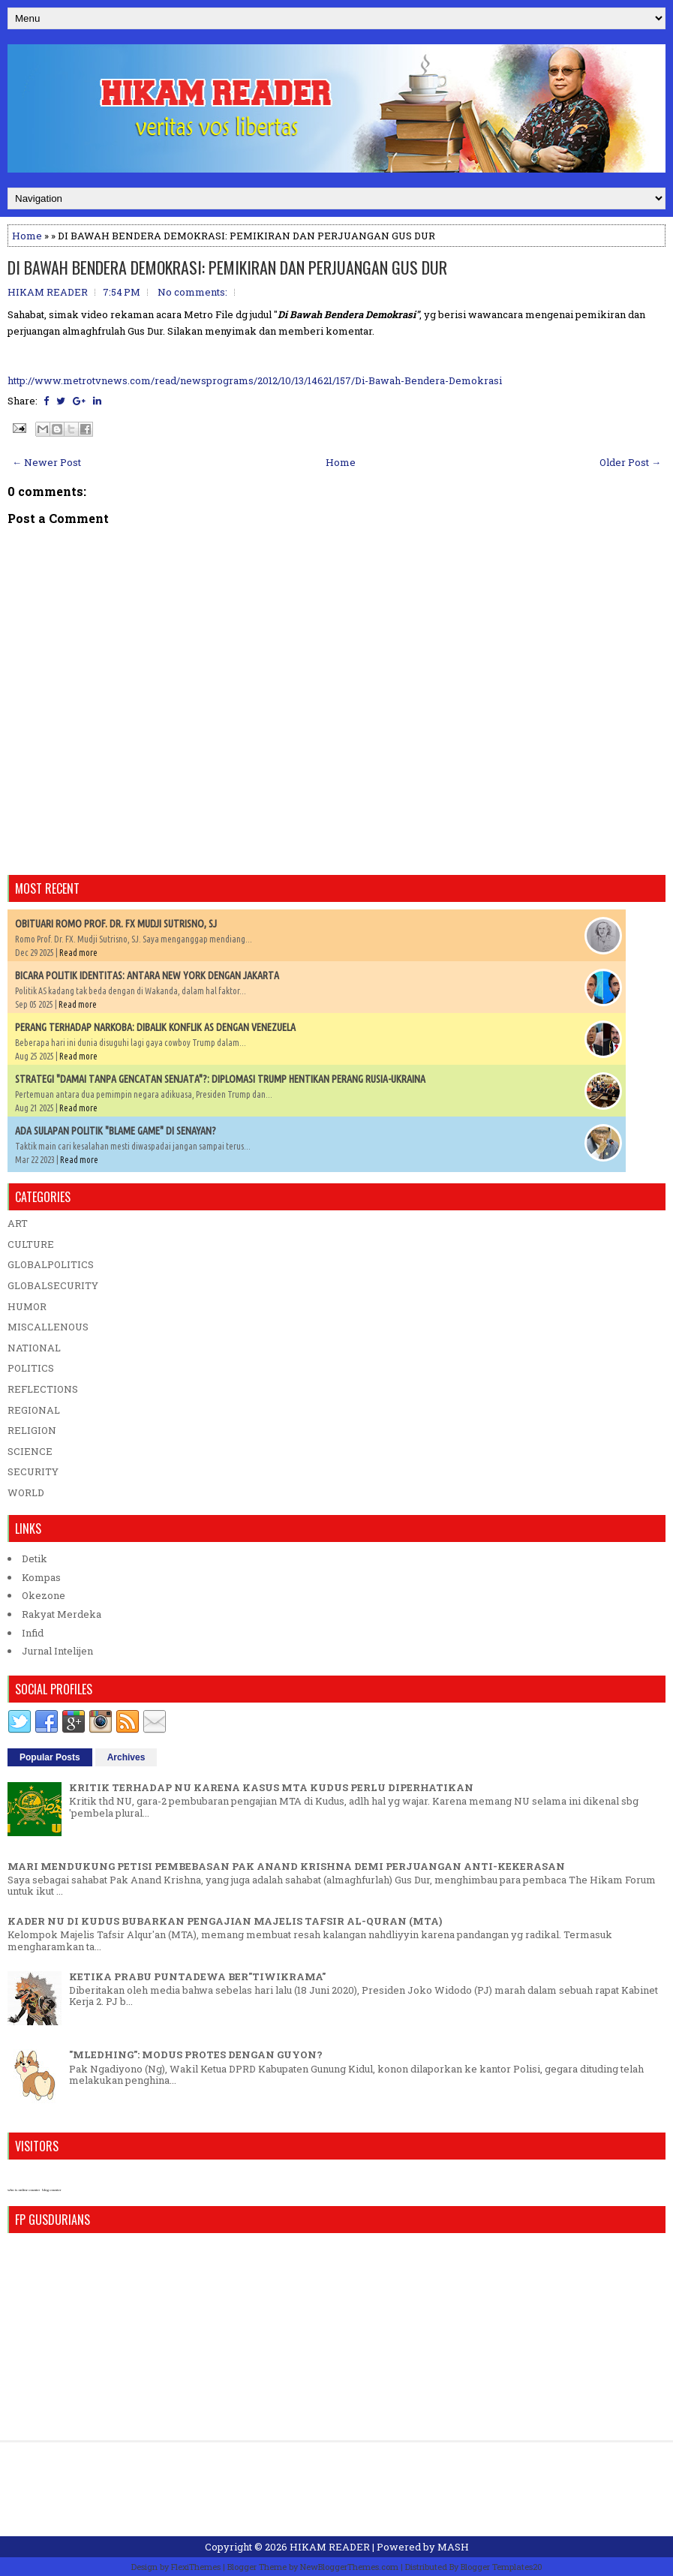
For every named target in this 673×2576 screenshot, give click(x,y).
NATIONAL (34, 1347)
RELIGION (32, 1430)
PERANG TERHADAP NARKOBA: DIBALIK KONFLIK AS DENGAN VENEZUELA (155, 1027)
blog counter (51, 2190)
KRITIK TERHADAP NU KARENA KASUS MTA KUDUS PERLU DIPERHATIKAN (271, 1787)
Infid (33, 1633)
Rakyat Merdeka (61, 1614)
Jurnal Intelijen (57, 1651)
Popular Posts (50, 1757)
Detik (34, 1558)
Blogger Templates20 (501, 2566)
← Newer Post (46, 462)
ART (18, 1223)
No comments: (192, 292)
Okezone (43, 1595)
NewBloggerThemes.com (349, 2566)
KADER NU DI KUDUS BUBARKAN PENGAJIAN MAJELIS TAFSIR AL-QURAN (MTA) (225, 1921)
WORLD (26, 1492)
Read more (78, 952)
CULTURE (31, 1244)
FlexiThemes (196, 2566)
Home (27, 235)
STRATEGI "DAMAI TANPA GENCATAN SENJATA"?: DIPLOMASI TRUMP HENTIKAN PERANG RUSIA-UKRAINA (220, 1079)
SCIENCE (30, 1451)
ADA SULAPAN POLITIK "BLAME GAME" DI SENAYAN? (115, 1131)
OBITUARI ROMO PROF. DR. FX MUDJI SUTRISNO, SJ (116, 924)
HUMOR (27, 1306)
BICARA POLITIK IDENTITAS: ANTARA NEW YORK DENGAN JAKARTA (147, 975)
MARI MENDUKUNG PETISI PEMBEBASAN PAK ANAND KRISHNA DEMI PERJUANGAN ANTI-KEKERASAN (286, 1866)
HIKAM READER (330, 2546)
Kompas (41, 1577)
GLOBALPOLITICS (51, 1264)
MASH (453, 2546)
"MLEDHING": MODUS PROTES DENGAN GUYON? (196, 2054)
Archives (126, 1757)
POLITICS (31, 1368)
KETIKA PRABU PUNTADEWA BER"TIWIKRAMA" (197, 1976)
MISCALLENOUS (48, 1326)
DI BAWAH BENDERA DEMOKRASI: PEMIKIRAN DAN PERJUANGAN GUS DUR (227, 267)
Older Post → (630, 462)
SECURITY (33, 1471)
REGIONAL (34, 1410)
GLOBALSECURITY (53, 1285)
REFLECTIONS (43, 1389)
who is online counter (24, 2190)
